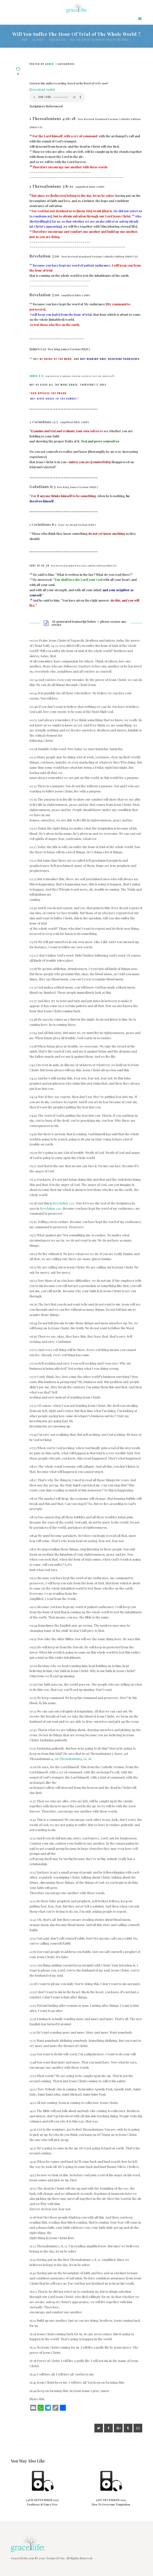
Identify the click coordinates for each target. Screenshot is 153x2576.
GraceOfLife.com (22, 2558)
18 (89, 1759)
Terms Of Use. (55, 2558)
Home (25, 40)
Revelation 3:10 (63, 1203)
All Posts (38, 40)
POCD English (57, 40)
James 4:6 (36, 375)
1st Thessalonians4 (68, 1759)
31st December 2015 (111, 2500)
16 (84, 1759)
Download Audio (42, 89)
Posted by (42, 63)
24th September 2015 (42, 2500)
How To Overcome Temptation (111, 2504)
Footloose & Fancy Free (42, 2504)
